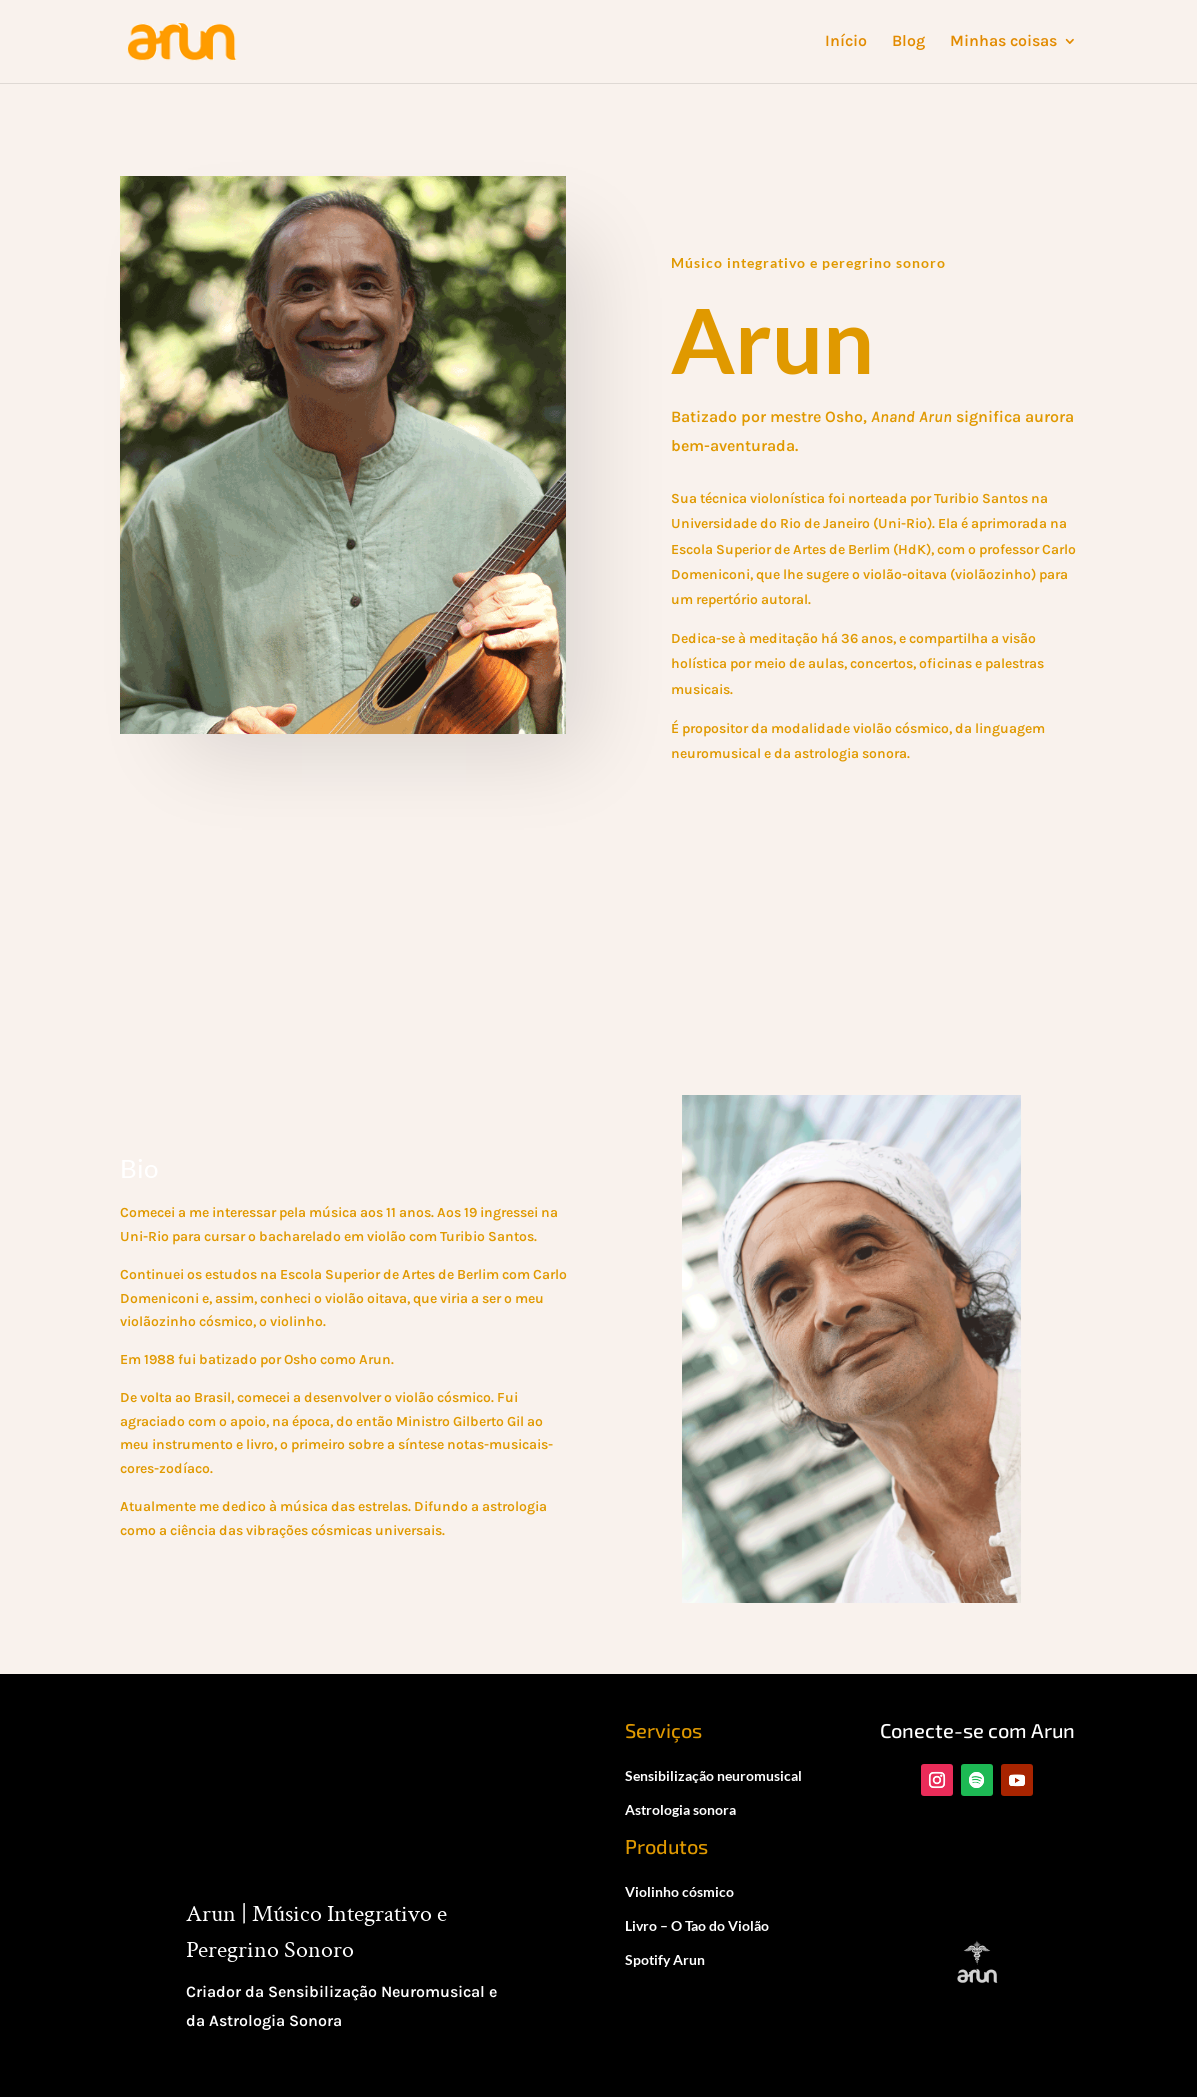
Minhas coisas (1003, 43)
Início (846, 43)
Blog (908, 43)
